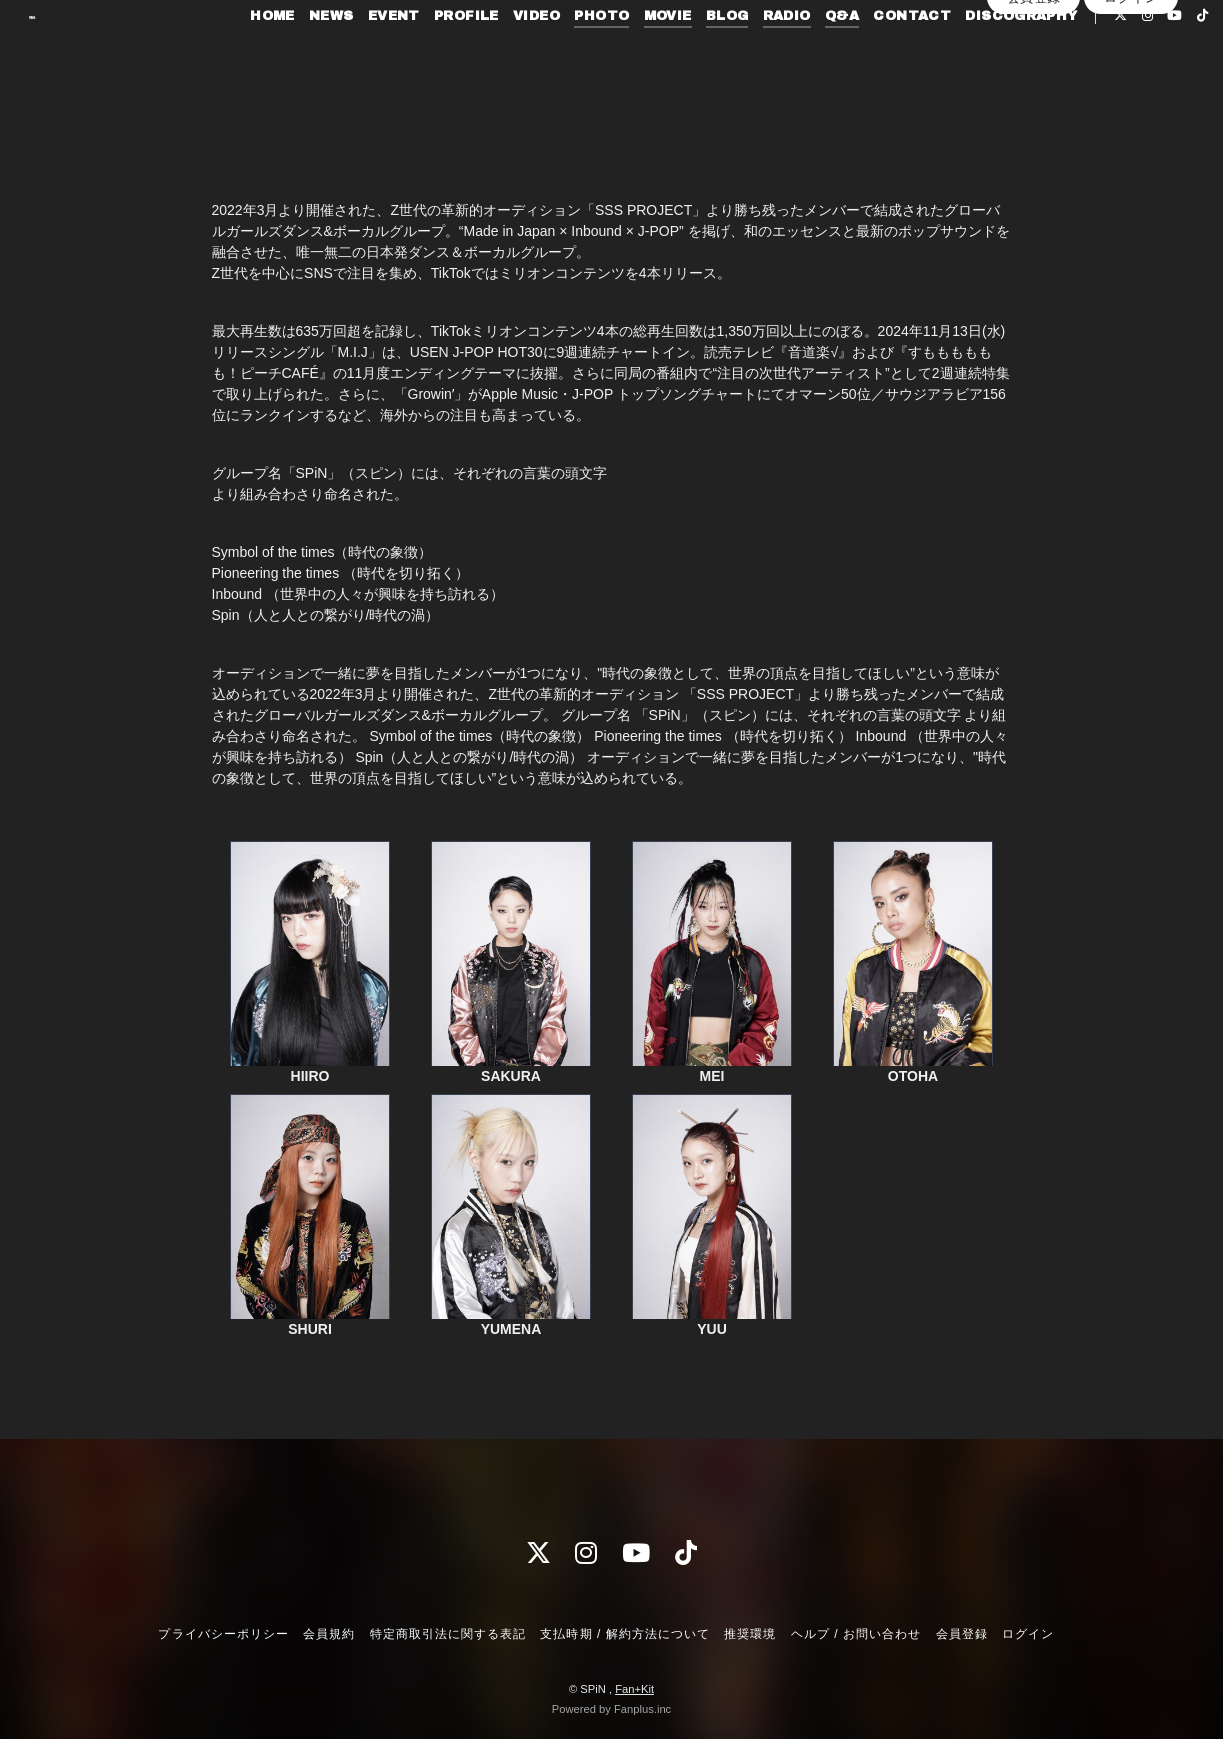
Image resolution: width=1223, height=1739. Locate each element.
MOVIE (661, 56)
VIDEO (529, 56)
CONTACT (905, 56)
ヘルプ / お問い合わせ (856, 1634)
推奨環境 (750, 1634)
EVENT (387, 56)
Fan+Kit (634, 1689)
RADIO (780, 56)
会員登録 (1034, 110)
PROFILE (459, 56)
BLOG (720, 56)
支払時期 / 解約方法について (625, 1634)
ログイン (1131, 110)
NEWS (324, 56)
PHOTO (594, 56)
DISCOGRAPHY (1014, 56)
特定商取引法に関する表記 (448, 1634)
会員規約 (329, 1634)
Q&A (835, 56)
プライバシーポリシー (223, 1634)
